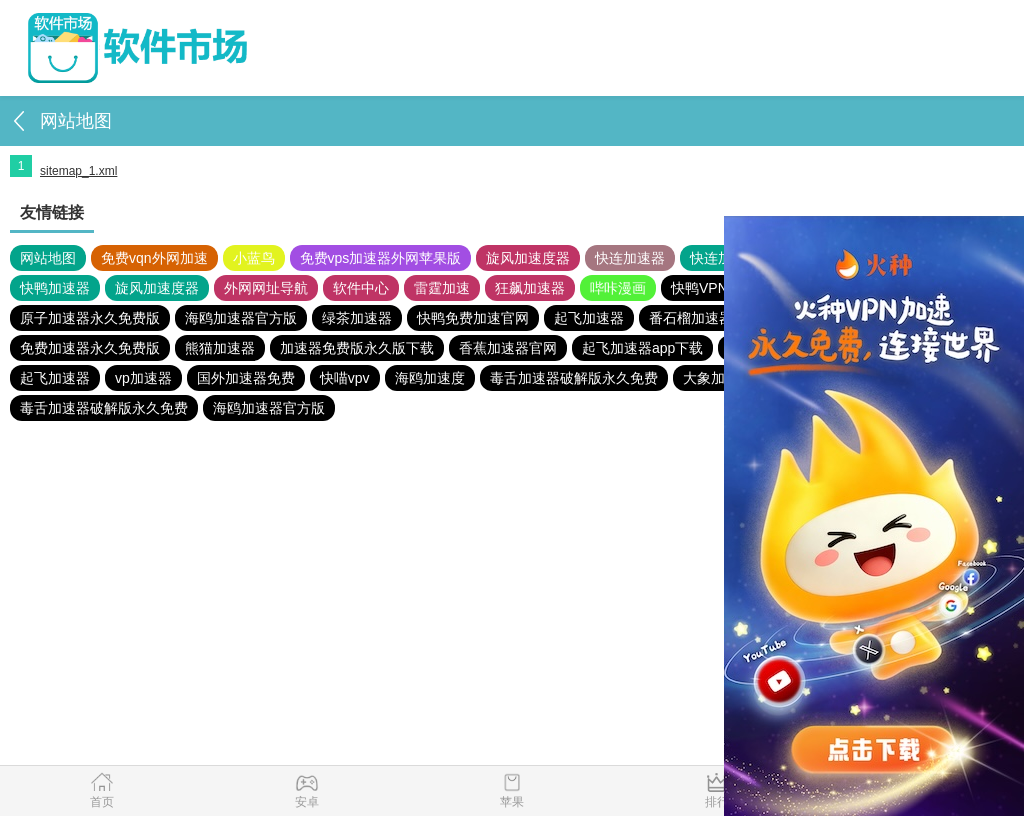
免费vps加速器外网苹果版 (381, 258)
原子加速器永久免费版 (90, 318)
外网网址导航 (266, 288)
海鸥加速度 (430, 378)
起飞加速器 (589, 318)
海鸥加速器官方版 (241, 318)
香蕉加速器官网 (508, 348)
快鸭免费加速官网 (473, 318)
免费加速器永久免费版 (90, 348)
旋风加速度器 (528, 258)
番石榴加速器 (691, 318)
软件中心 (361, 288)
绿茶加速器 (357, 318)
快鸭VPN (699, 288)
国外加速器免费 (246, 378)
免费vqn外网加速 (154, 258)
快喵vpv (345, 378)
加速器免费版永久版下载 (357, 348)
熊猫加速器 (220, 348)
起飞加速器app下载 (642, 348)
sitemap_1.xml (78, 171)
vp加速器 (143, 378)
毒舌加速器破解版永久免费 (574, 378)
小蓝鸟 (254, 258)
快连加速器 (630, 258)
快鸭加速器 (55, 288)
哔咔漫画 (618, 288)
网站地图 (48, 258)
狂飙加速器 (530, 288)
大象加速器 (718, 378)
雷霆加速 (442, 288)
